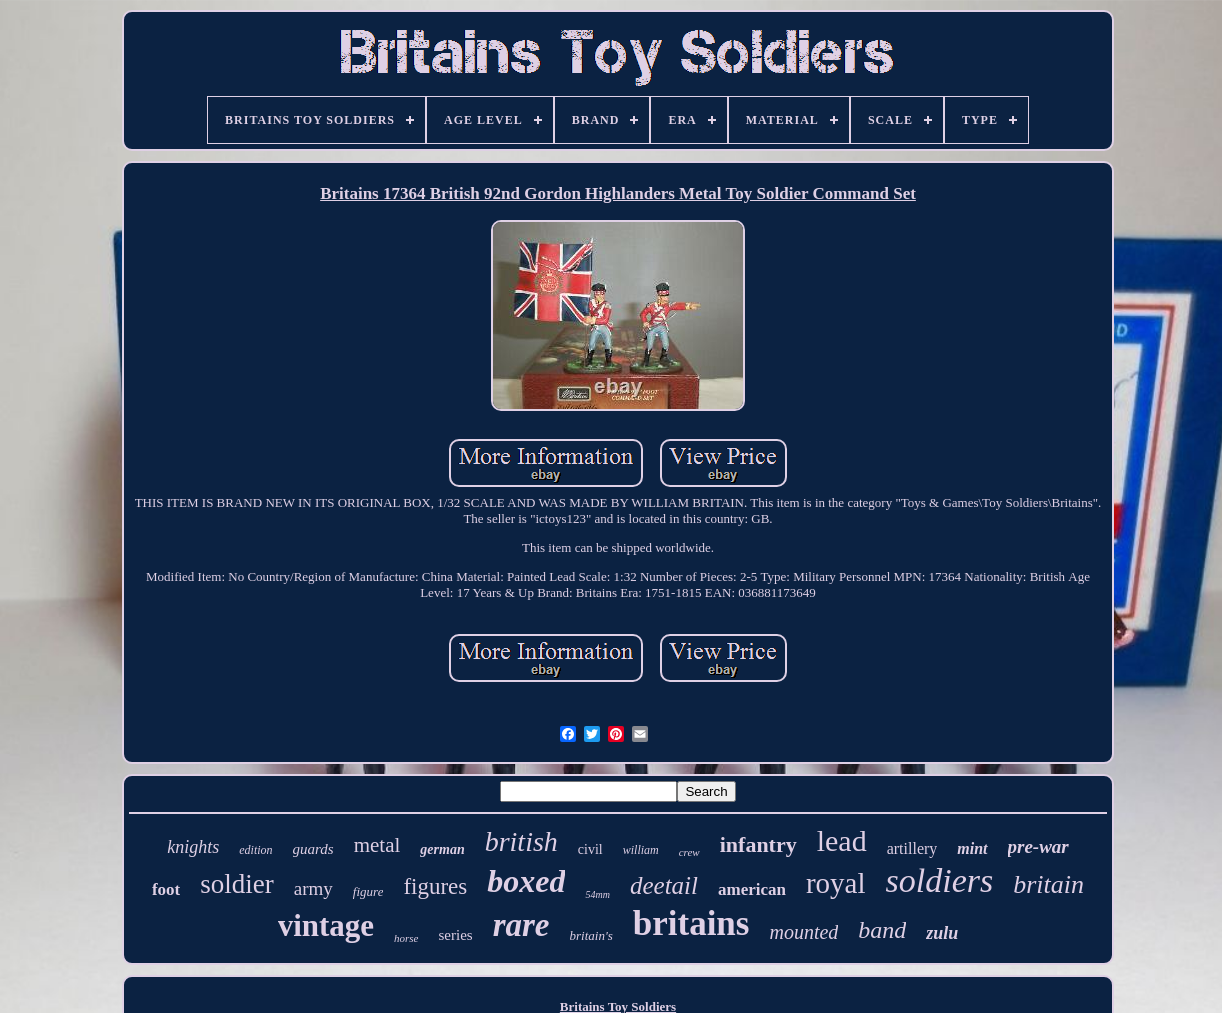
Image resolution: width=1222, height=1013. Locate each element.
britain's (591, 935)
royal (836, 883)
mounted (803, 932)
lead (842, 840)
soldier (237, 884)
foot (166, 889)
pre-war (1038, 846)
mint (972, 848)
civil (590, 849)
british (521, 841)
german (442, 849)
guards (313, 849)
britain (1048, 884)
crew (689, 852)
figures (435, 886)
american (752, 889)
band (882, 930)
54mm (597, 894)
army (313, 888)
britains (691, 923)
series (456, 935)
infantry (758, 844)
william (641, 850)
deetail (664, 885)
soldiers (940, 880)
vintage (326, 925)
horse (406, 938)
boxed (526, 881)
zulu (942, 933)
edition (255, 850)
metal (377, 845)
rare (521, 925)
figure (368, 891)
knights (193, 847)
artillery (912, 848)
